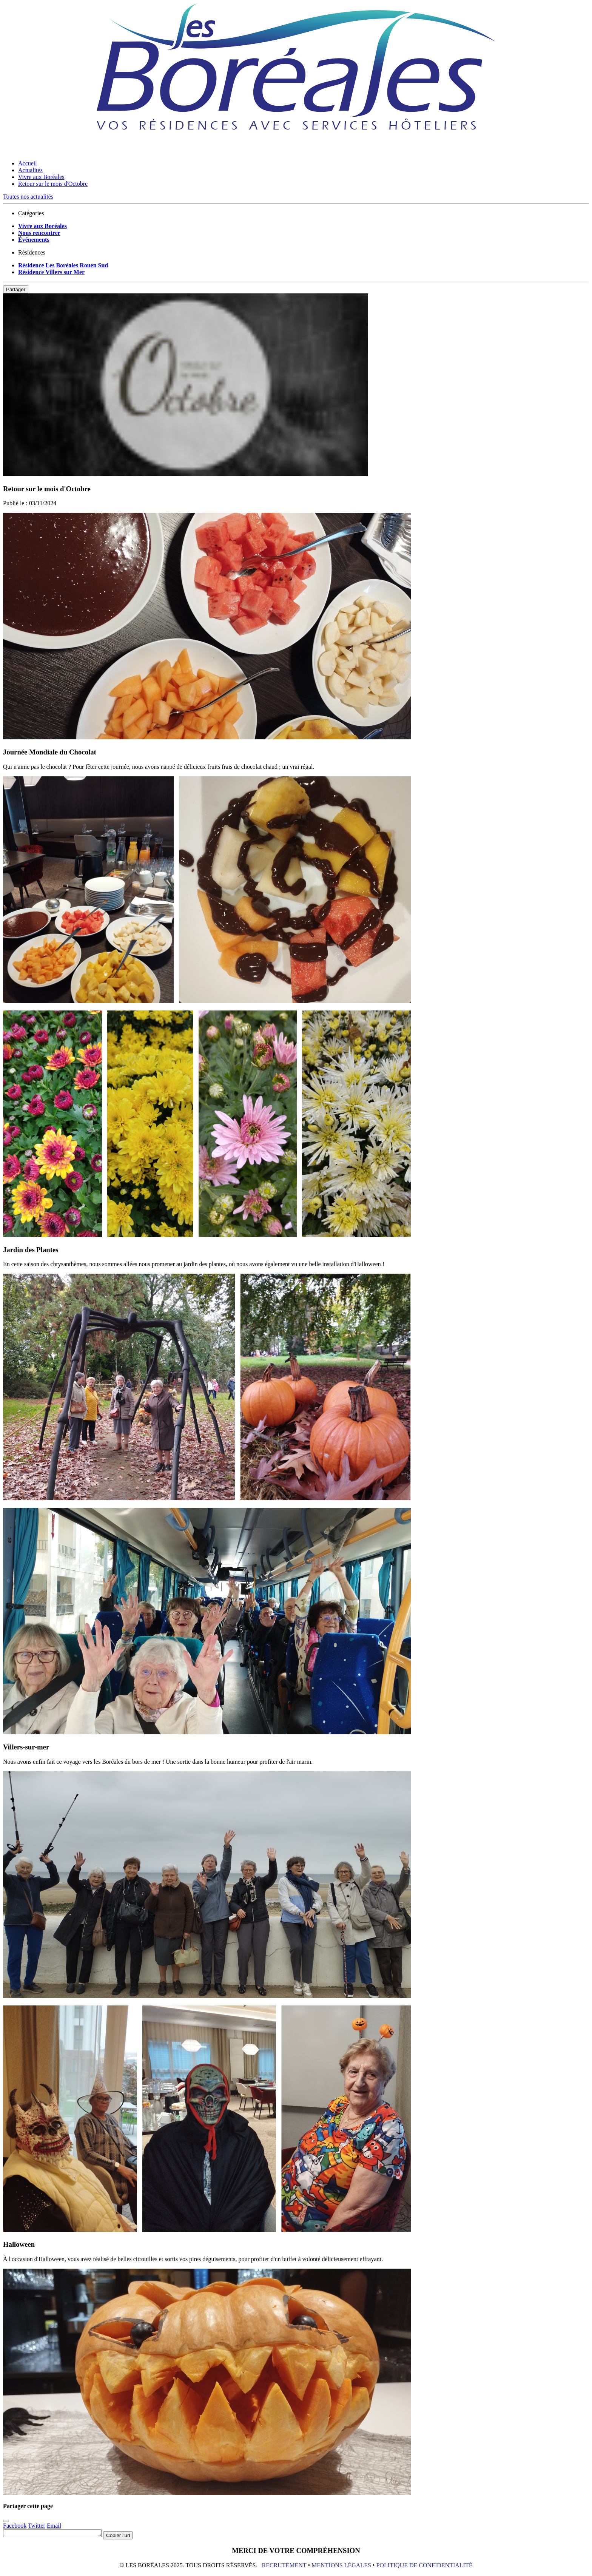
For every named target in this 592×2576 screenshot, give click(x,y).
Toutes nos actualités (28, 196)
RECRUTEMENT (284, 2566)
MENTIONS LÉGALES (342, 2566)
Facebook (14, 2525)
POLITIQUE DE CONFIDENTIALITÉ (424, 2566)
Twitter (36, 2525)
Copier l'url (129, 2536)
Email (54, 2525)
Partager (15, 289)
